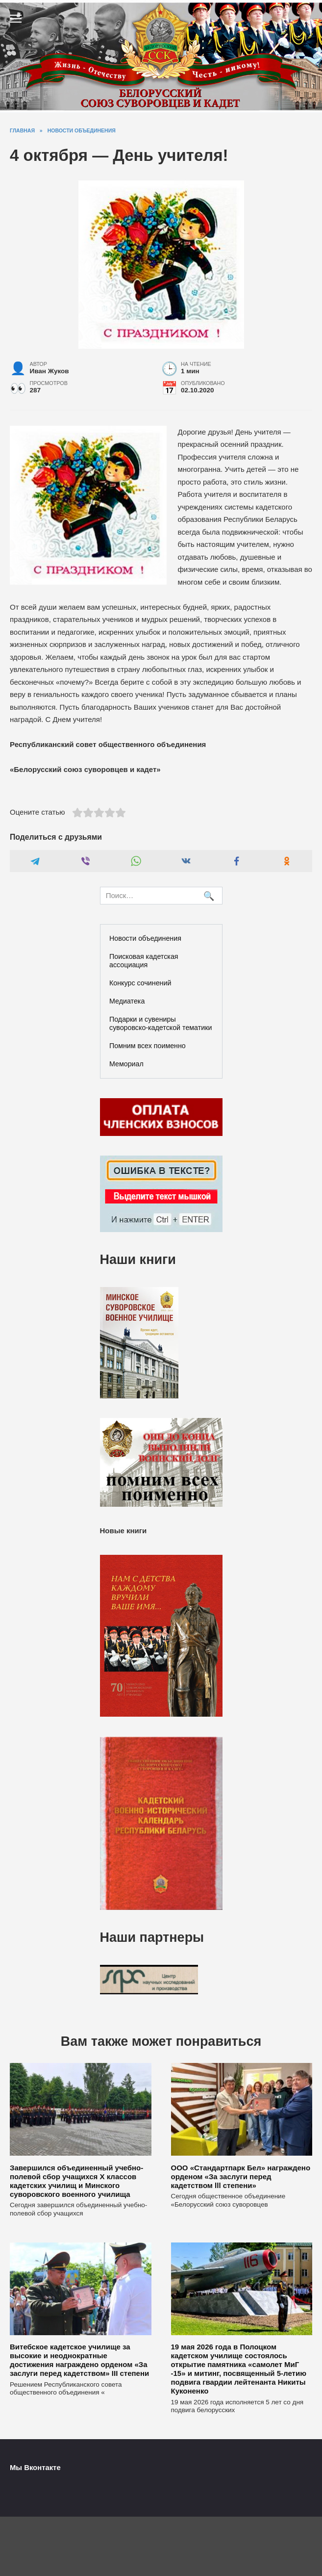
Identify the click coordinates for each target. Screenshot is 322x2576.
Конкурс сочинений (140, 983)
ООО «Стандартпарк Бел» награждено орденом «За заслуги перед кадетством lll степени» (241, 2176)
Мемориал (126, 1064)
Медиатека (127, 1001)
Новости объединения (145, 938)
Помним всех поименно (147, 1046)
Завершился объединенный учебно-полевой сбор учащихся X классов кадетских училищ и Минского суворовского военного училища (76, 2180)
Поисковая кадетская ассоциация (143, 961)
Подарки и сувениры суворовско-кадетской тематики (160, 1023)
